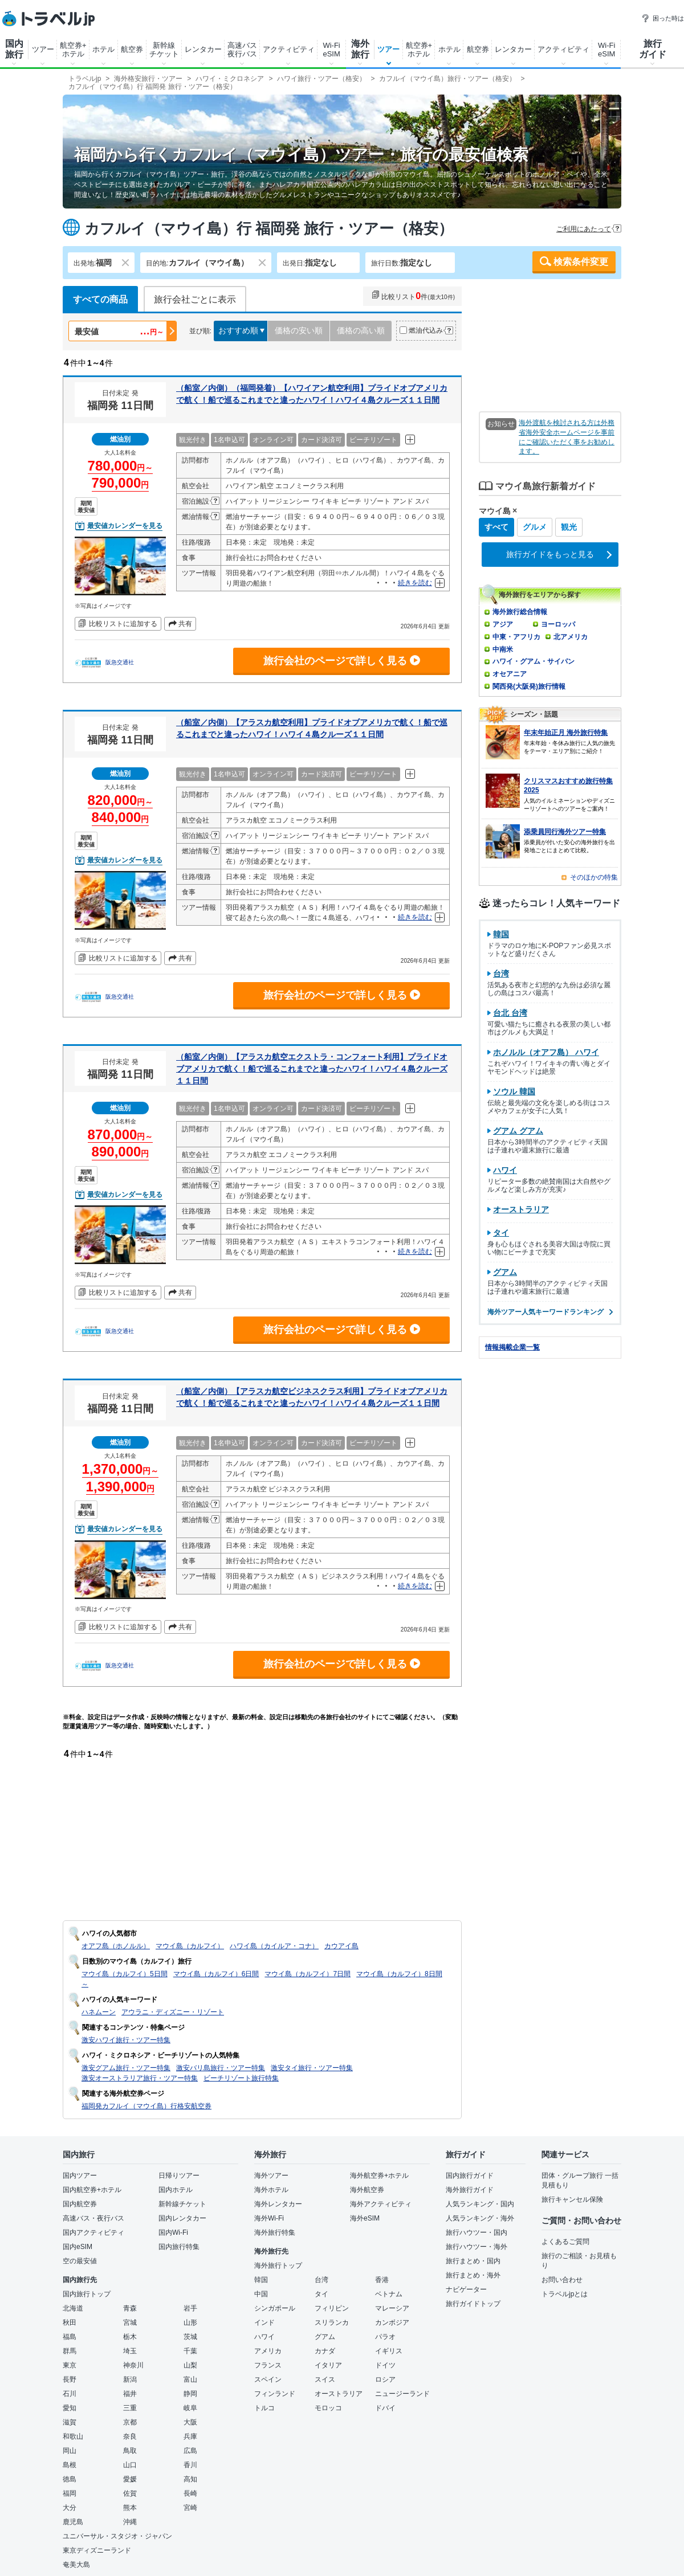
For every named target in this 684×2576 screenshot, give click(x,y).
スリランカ (332, 2322)
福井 (130, 2394)
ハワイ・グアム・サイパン (533, 661)
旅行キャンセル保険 (572, 2199)
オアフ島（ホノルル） (116, 1946)
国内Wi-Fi (173, 2232)
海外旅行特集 (274, 2232)
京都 (130, 2422)
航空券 (132, 49)
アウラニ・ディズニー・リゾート (172, 2012)
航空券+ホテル (73, 49)
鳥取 (130, 2451)
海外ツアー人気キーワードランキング (550, 1312)
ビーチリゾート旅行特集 (241, 2078)
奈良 (130, 2436)
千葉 (190, 2351)
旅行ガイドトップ (473, 2304)
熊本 (130, 2508)
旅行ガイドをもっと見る (550, 554)
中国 (261, 2294)
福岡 (69, 2493)
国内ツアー (80, 2176)
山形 (190, 2322)
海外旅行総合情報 (519, 612)
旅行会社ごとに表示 (195, 299)
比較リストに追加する (123, 624)
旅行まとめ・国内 (473, 2261)
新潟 (130, 2379)
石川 (69, 2394)
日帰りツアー (178, 2176)
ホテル (103, 49)
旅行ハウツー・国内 (476, 2232)
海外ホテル (271, 2190)
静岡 (190, 2394)
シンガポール (274, 2308)
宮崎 (190, 2508)
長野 (69, 2379)
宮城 (130, 2322)
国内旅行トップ (87, 2294)
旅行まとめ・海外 (473, 2275)
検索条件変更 (580, 262)
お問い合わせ (562, 2280)
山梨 (190, 2365)
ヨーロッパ (558, 624)
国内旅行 (14, 49)
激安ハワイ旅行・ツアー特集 (126, 2040)
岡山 (69, 2451)
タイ (321, 2294)
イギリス (388, 2351)
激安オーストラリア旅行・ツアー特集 (140, 2078)
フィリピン (332, 2308)
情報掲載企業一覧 (512, 1347)
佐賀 (130, 2493)
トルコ (264, 2408)
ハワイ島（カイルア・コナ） (274, 1946)
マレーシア (392, 2308)
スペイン (268, 2379)
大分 (69, 2508)
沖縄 (130, 2522)
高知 (190, 2479)
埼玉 (130, 2351)
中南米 (502, 649)
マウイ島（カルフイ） (190, 1946)
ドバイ (385, 2408)
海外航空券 (367, 2190)
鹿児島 (73, 2522)
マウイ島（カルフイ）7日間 (307, 1974)
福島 (69, 2337)
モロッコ (328, 2408)
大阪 (190, 2422)
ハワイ (264, 2337)
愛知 (69, 2408)
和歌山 (73, 2436)
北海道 (73, 2308)
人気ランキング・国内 (480, 2204)
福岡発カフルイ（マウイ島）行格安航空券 (146, 2106)
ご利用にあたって (583, 229)
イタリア (328, 2365)
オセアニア (509, 674)
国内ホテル (175, 2190)
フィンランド (274, 2394)
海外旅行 (360, 49)
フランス (268, 2365)
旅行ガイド (652, 49)
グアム (325, 2337)
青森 (130, 2308)
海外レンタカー (278, 2204)
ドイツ (385, 2365)
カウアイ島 (341, 1946)
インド (264, 2322)
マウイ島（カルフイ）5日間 (125, 1974)
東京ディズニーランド (97, 2550)
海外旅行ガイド (470, 2190)
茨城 (190, 2337)
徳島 (69, 2479)
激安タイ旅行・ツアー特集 (312, 2068)
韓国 (261, 2280)
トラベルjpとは (565, 2294)
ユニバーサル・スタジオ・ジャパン (117, 2536)
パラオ (385, 2337)
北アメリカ (570, 637)
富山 (190, 2379)
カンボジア (392, 2322)
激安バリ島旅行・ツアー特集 (220, 2068)
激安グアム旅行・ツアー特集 (126, 2068)
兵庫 (190, 2436)
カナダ (325, 2351)
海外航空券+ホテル (379, 2176)
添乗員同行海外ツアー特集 (565, 832)
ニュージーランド (402, 2394)
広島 (190, 2451)
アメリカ (268, 2351)
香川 (190, 2465)
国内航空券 (80, 2204)
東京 (69, 2365)
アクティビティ (289, 49)
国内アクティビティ (93, 2232)
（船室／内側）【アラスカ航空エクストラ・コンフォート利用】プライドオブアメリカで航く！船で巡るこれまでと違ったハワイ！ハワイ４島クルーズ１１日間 (311, 1068)
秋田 (69, 2322)
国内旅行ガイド (470, 2176)
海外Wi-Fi (269, 2218)
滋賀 (69, 2422)
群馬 (69, 2351)
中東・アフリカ (516, 637)
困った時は (662, 18)
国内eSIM (77, 2247)
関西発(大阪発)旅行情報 (528, 686)
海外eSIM (365, 2218)
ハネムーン (99, 2012)
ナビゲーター (466, 2289)
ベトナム (388, 2294)
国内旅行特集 (178, 2247)
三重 (130, 2408)
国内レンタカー (182, 2218)
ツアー (43, 49)
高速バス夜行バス (242, 49)
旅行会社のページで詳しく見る (341, 661)
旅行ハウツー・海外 (476, 2247)
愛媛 (130, 2479)
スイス (325, 2379)
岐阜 (190, 2408)
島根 (69, 2465)
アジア (502, 624)
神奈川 (133, 2365)
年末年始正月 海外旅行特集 (566, 733)
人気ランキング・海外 (480, 2218)
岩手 (190, 2308)
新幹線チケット (164, 49)
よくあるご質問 (565, 2242)
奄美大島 (76, 2565)
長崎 (190, 2493)
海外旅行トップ (278, 2266)
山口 (130, 2465)
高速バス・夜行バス (93, 2218)
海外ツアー (271, 2176)
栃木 (130, 2337)
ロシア (385, 2379)
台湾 (321, 2280)
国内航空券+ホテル (92, 2190)
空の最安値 (80, 2261)
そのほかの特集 (594, 877)
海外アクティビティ (381, 2204)
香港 (382, 2280)
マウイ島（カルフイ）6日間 (216, 1974)
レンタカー (203, 49)
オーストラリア (339, 2394)
